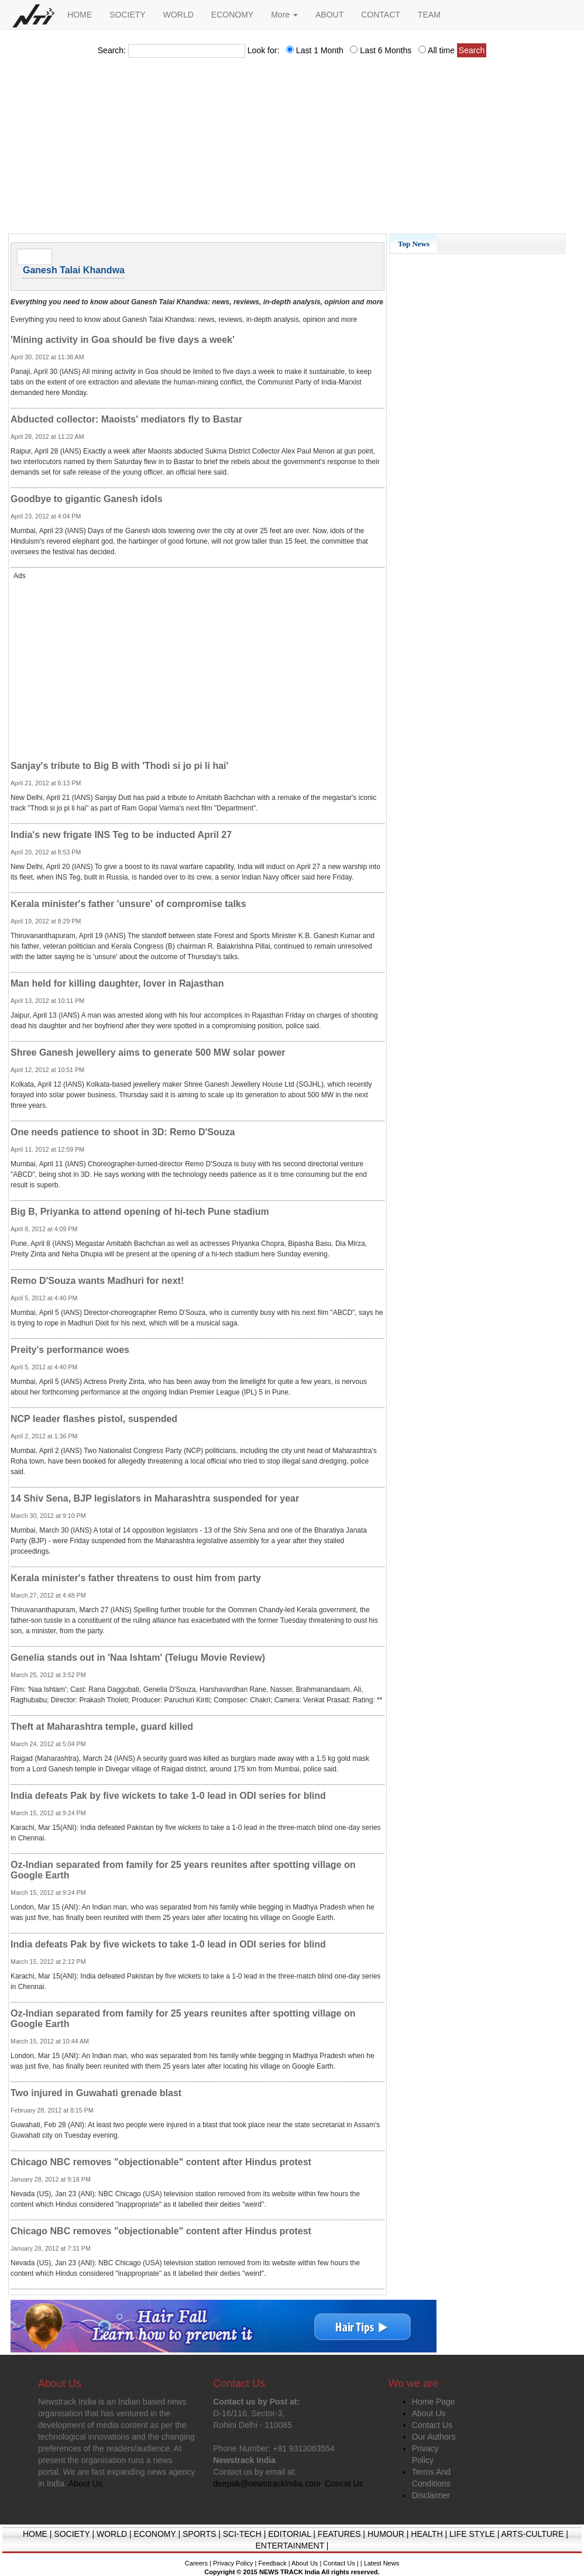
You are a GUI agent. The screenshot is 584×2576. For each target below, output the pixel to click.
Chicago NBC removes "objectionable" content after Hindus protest (161, 2162)
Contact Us (432, 2425)
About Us (429, 2413)
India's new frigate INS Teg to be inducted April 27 (121, 835)
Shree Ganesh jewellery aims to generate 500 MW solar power (148, 1052)
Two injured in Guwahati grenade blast (96, 2093)
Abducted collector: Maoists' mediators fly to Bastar (126, 419)
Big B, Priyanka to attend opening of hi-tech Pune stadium (140, 1212)
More (284, 14)
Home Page (433, 2401)
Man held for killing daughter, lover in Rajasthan (117, 983)
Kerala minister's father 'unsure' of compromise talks (128, 904)
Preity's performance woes (70, 1350)
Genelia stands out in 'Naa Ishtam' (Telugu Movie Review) (138, 1658)
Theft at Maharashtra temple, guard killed (102, 1727)
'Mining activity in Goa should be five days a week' (123, 340)
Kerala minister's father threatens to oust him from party (136, 1578)
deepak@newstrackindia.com (266, 2483)
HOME (79, 14)
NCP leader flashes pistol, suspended (94, 1419)
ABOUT (329, 14)
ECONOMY (232, 14)
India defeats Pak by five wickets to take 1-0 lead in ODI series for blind (168, 1796)
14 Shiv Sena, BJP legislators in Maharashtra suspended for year (155, 1498)
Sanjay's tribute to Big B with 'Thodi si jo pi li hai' (119, 766)
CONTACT (380, 14)
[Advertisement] (292, 149)
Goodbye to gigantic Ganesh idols (87, 499)
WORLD (178, 14)
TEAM (429, 14)
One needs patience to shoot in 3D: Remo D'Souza (123, 1132)
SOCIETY (127, 14)
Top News (414, 243)
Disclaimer (431, 2495)
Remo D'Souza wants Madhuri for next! (97, 1281)
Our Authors (434, 2436)
